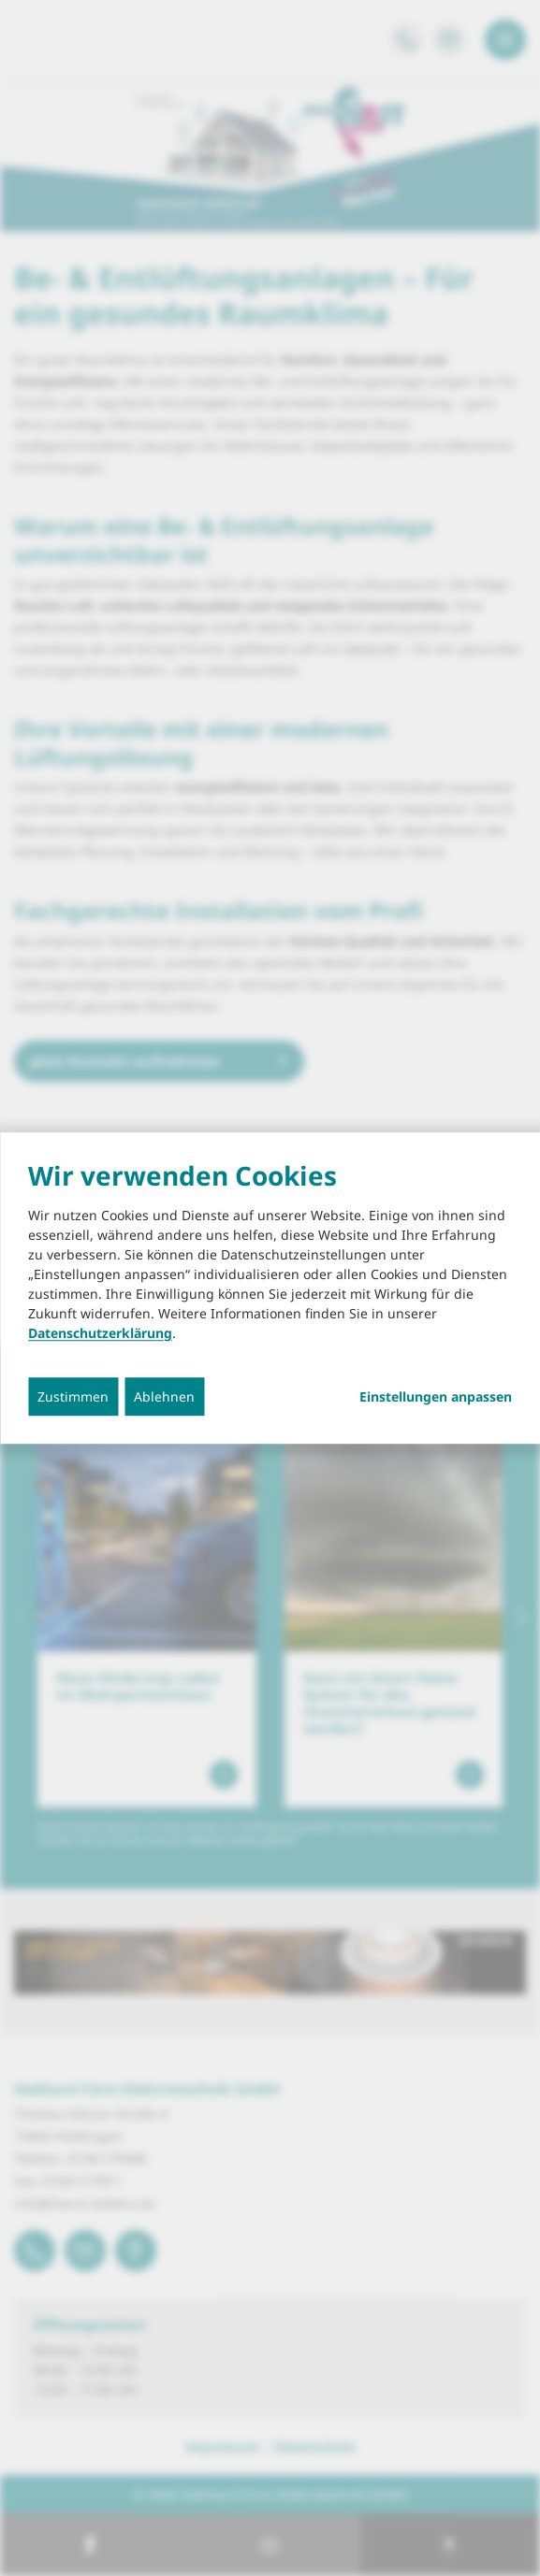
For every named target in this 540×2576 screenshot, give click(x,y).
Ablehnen (164, 1396)
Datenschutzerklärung (100, 1333)
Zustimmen (73, 1396)
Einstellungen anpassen (435, 1397)
